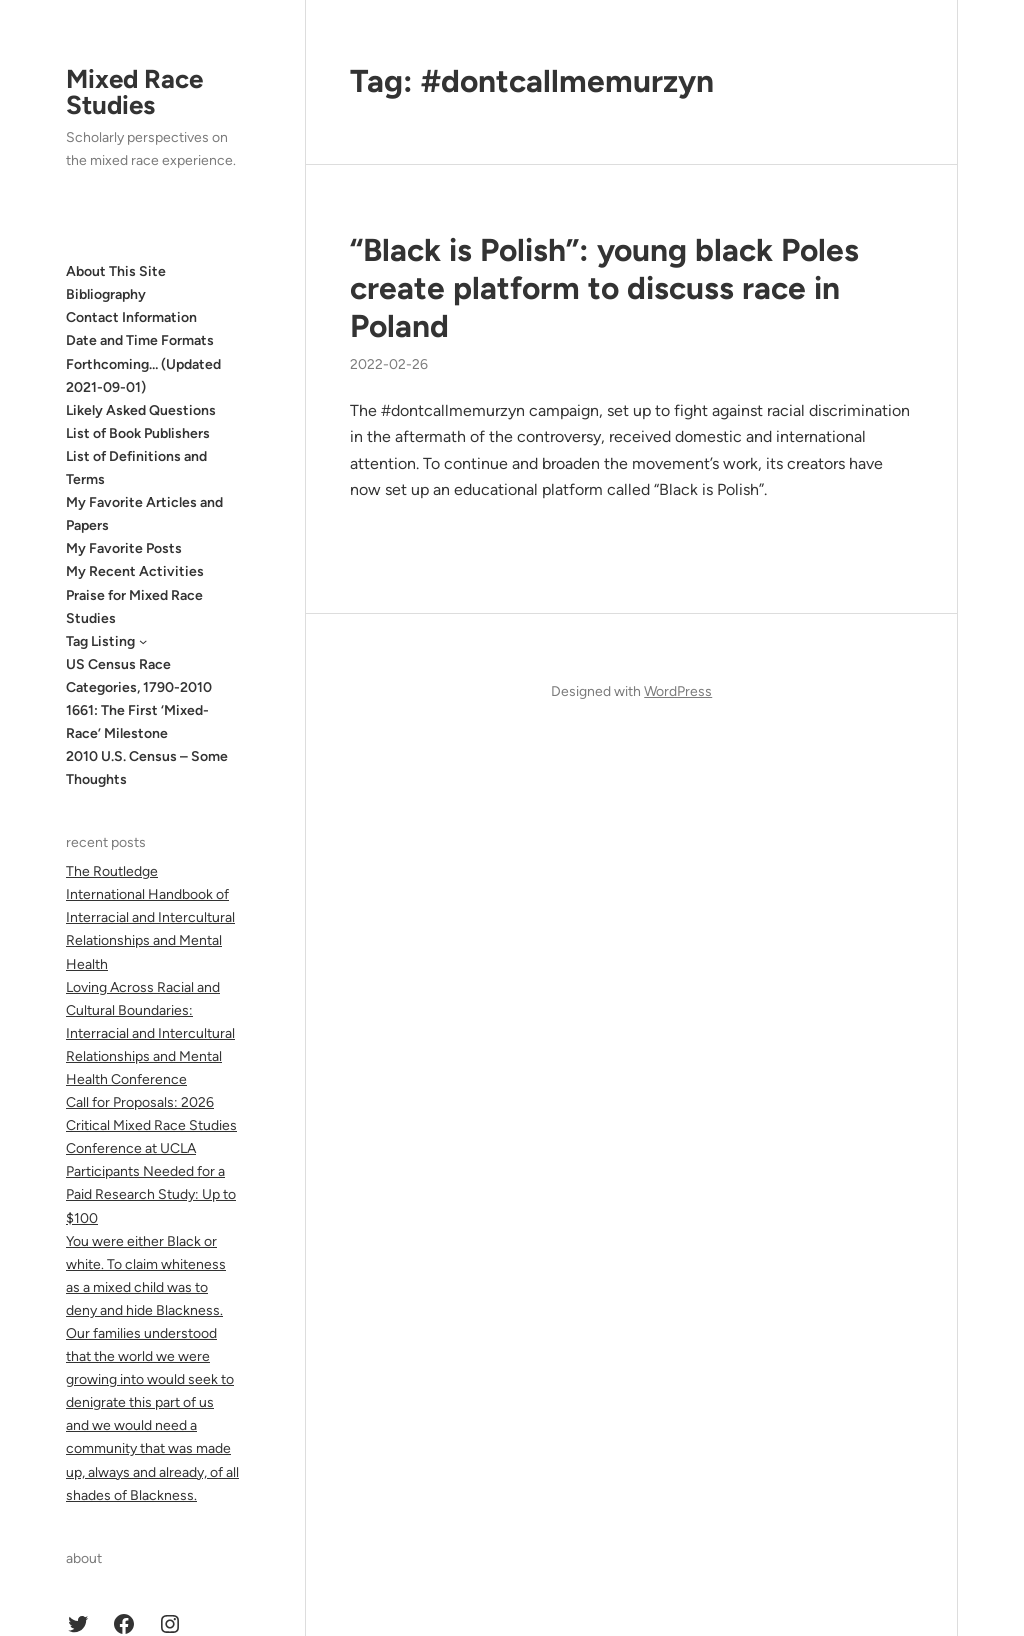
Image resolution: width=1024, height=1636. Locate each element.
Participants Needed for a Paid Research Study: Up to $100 (151, 1194)
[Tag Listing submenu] (143, 641)
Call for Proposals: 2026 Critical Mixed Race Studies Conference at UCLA (151, 1125)
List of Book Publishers (138, 433)
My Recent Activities (135, 571)
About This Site (116, 271)
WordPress (678, 691)
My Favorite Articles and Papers (144, 514)
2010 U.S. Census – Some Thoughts (147, 768)
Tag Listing (100, 641)
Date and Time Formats (140, 340)
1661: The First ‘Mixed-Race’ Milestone (137, 722)
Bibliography (106, 294)
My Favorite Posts (124, 548)
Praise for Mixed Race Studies (134, 607)
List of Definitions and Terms (136, 468)
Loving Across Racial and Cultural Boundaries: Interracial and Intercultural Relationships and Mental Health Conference (150, 1033)
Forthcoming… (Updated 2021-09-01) (143, 376)
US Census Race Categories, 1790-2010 (139, 676)
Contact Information (131, 317)
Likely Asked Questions (141, 410)
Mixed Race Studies (134, 92)
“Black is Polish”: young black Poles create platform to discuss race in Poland (604, 288)
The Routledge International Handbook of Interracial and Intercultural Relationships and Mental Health (150, 917)
